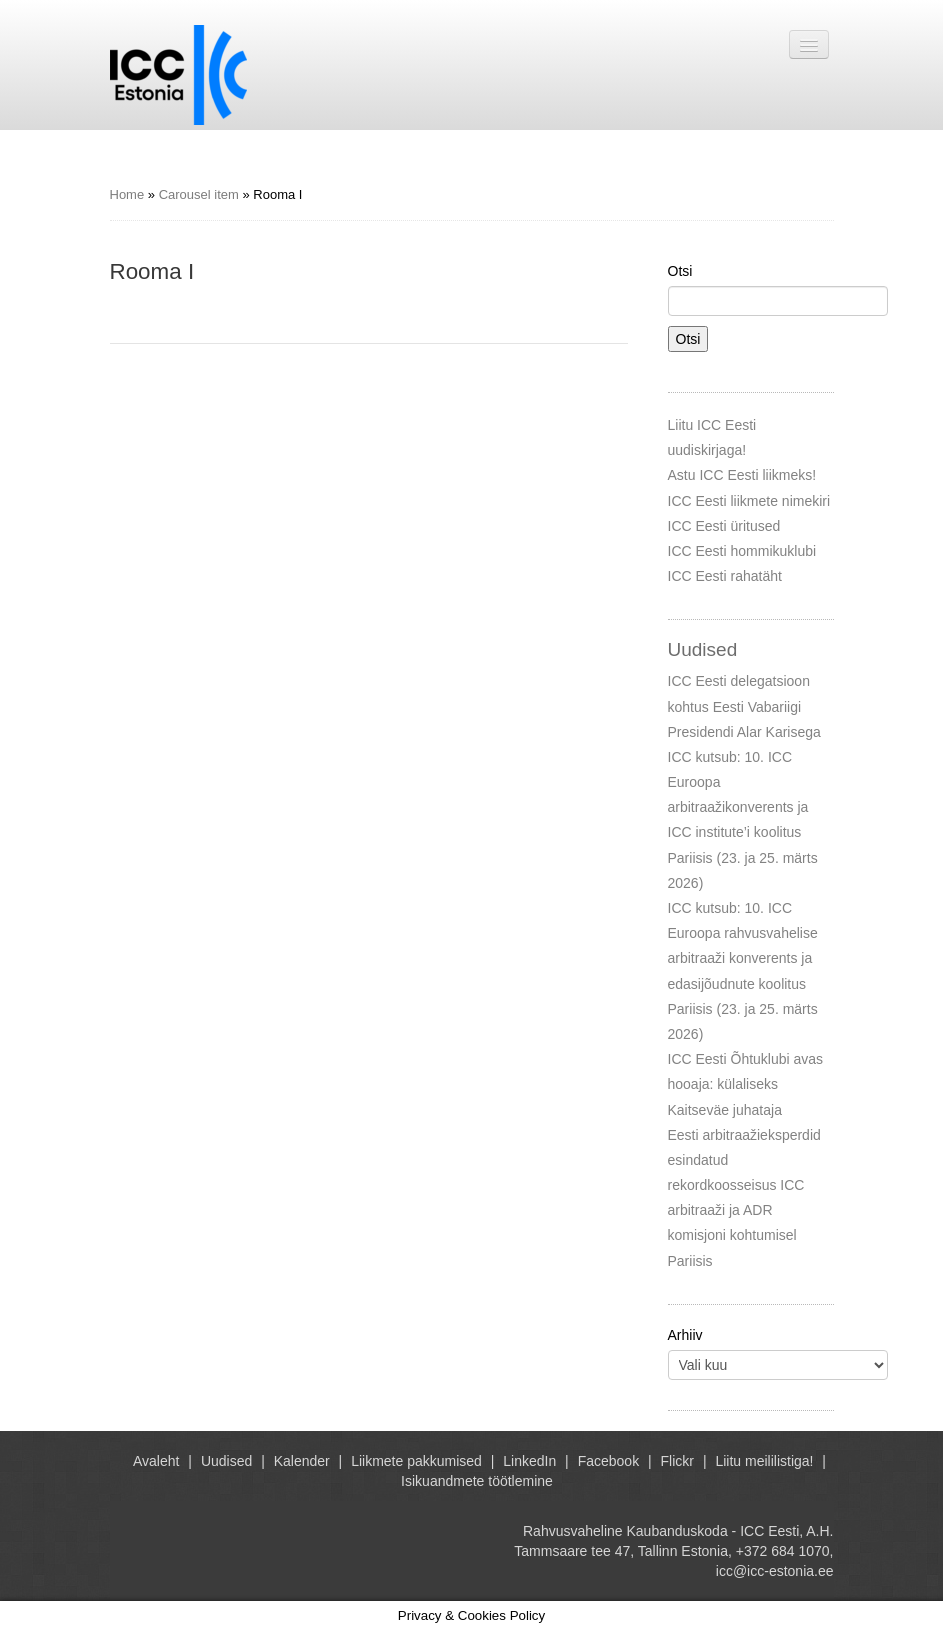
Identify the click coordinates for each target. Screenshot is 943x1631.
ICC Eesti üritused (724, 526)
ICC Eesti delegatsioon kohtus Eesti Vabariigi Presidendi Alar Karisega (744, 706)
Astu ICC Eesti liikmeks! (742, 475)
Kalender (302, 1461)
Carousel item (199, 194)
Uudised (226, 1461)
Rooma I (152, 271)
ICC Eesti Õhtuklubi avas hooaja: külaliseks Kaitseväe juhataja (746, 1084)
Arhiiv (685, 1335)
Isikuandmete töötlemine (477, 1481)
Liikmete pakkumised (416, 1461)
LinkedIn (529, 1461)
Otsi (680, 271)
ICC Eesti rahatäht (725, 576)
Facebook (608, 1461)
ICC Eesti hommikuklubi (742, 551)
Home (127, 194)
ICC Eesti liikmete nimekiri (749, 501)
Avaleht (156, 1461)
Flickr (677, 1461)
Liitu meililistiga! (764, 1461)
